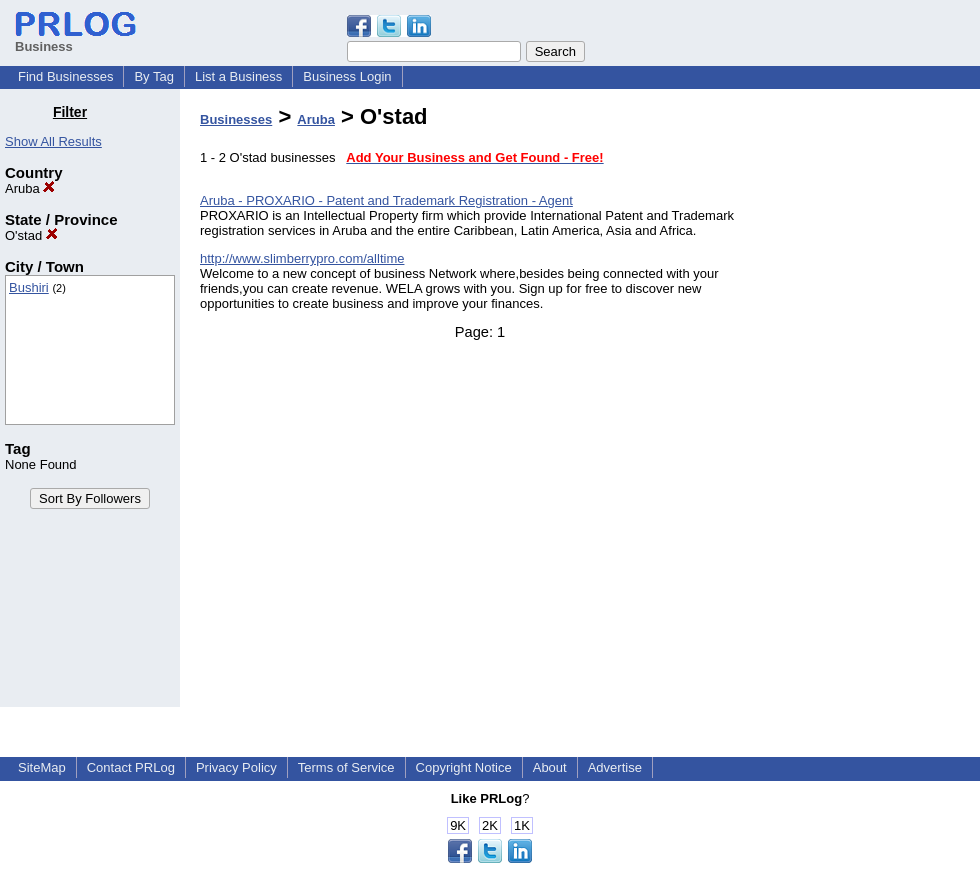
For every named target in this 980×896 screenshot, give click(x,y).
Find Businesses (65, 76)
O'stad (31, 235)
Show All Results (53, 141)
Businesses (236, 119)
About (550, 767)
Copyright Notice (464, 767)
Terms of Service (346, 767)
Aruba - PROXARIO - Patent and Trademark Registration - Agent (386, 200)
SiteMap (42, 767)
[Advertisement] (878, 404)
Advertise (615, 767)
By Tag (154, 76)
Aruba (30, 188)
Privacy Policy (236, 767)
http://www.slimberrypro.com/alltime (302, 258)
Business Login (347, 76)
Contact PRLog (131, 767)
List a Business (238, 76)
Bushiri (29, 287)
